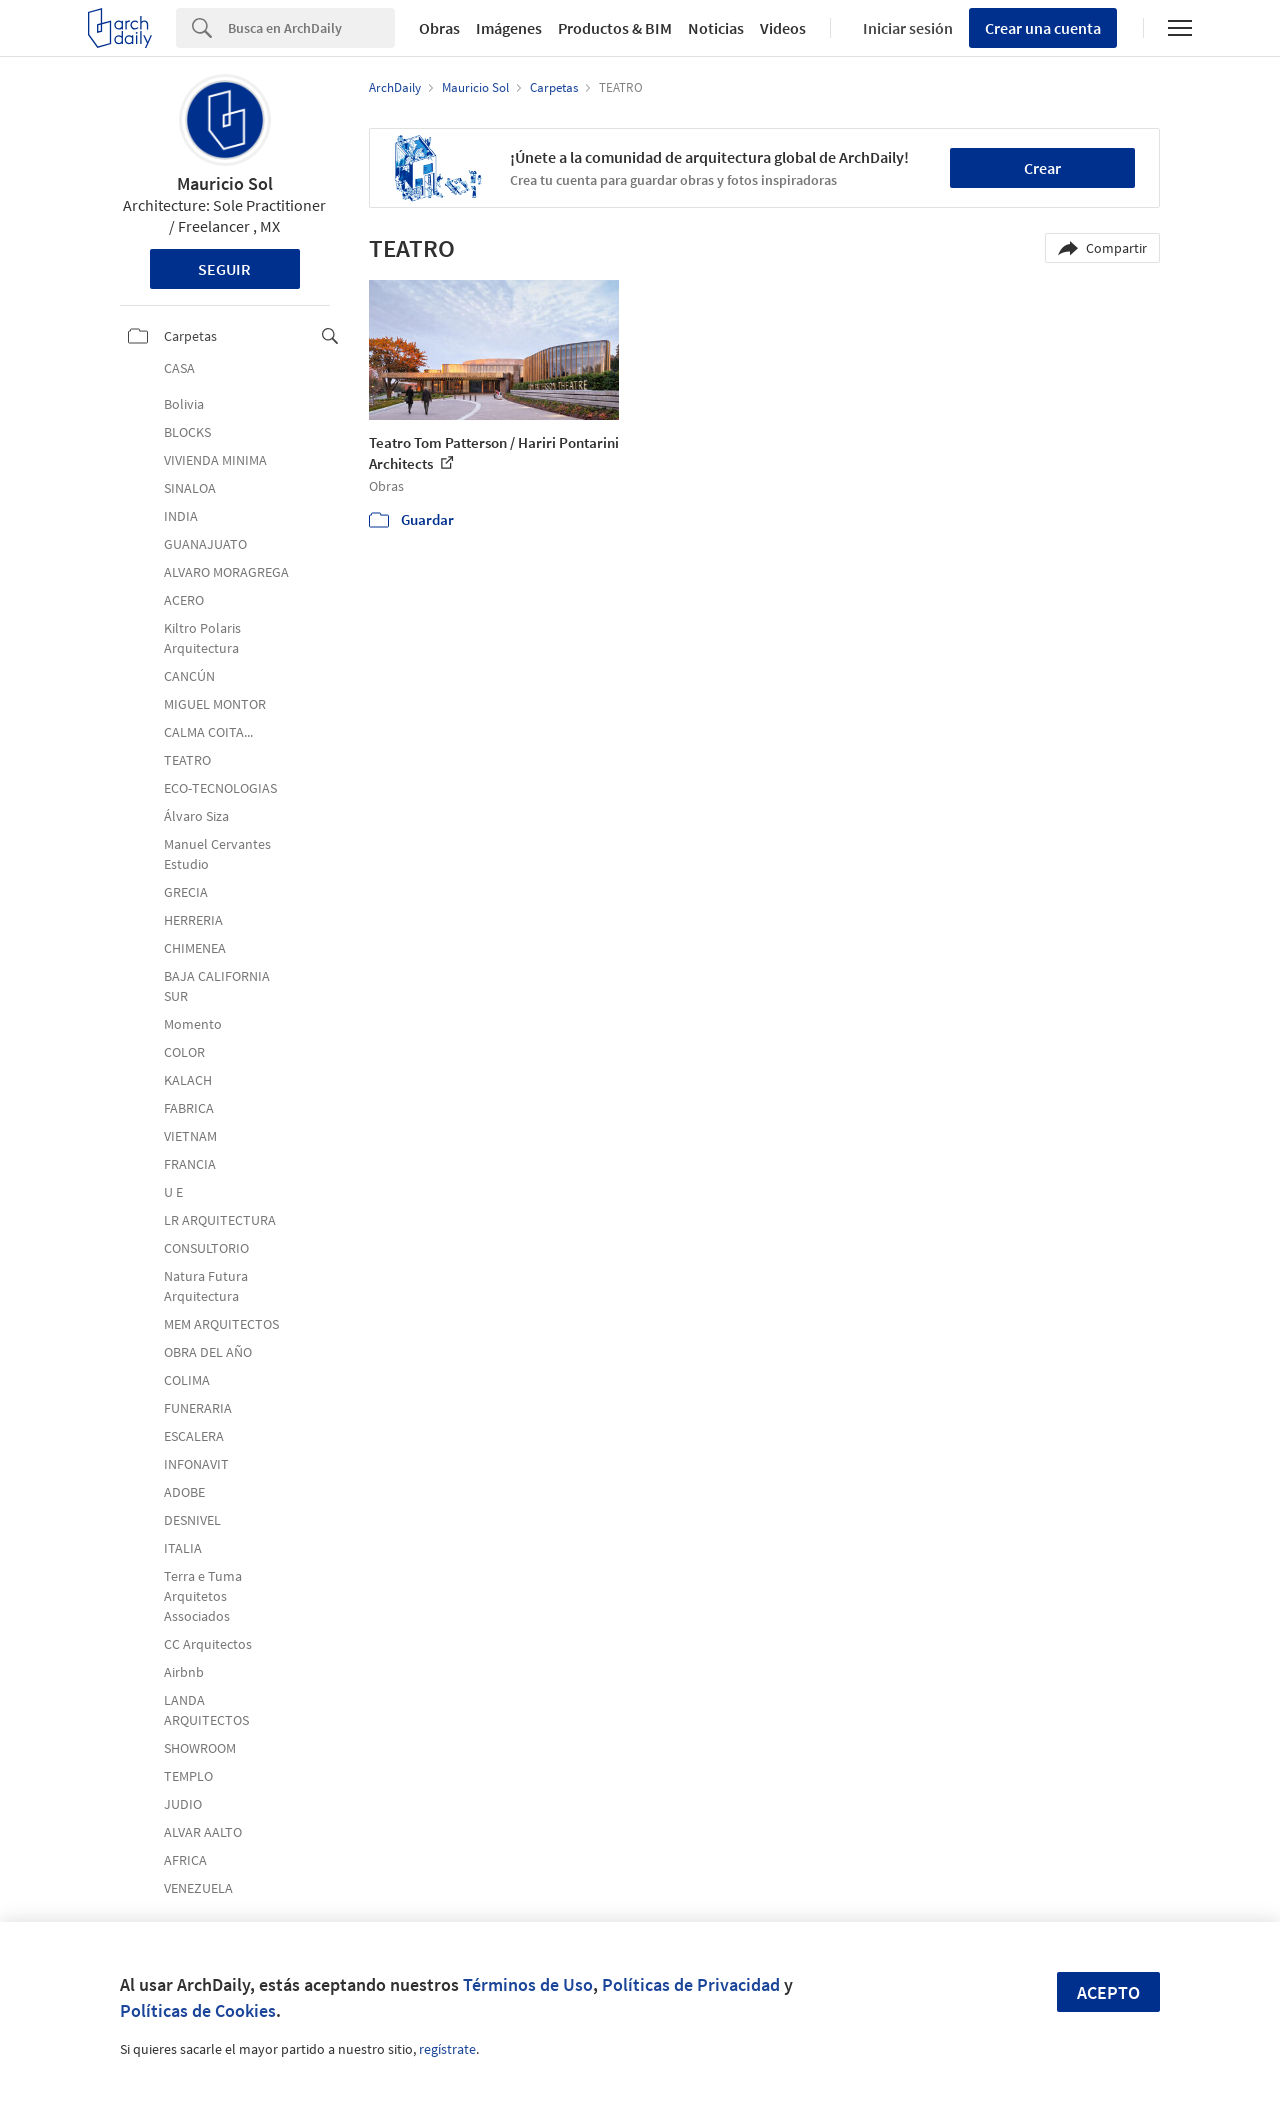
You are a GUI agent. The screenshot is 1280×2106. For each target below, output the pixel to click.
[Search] (311, 28)
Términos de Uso (528, 1984)
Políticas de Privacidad (691, 1984)
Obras (439, 28)
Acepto (1108, 1992)
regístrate (447, 2049)
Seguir (224, 269)
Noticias (716, 28)
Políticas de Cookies (198, 2010)
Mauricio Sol (225, 183)
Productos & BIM (615, 28)
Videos (783, 28)
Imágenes (509, 28)
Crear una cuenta (1043, 28)
